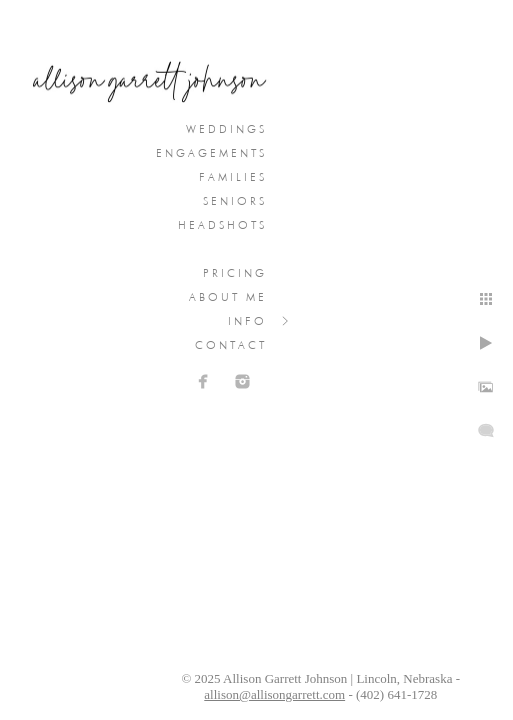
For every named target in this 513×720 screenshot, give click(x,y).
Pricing (235, 273)
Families (233, 177)
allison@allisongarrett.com (274, 694)
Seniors (235, 201)
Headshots (222, 225)
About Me (228, 297)
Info (247, 321)
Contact (231, 345)
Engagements (211, 153)
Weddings (226, 129)
